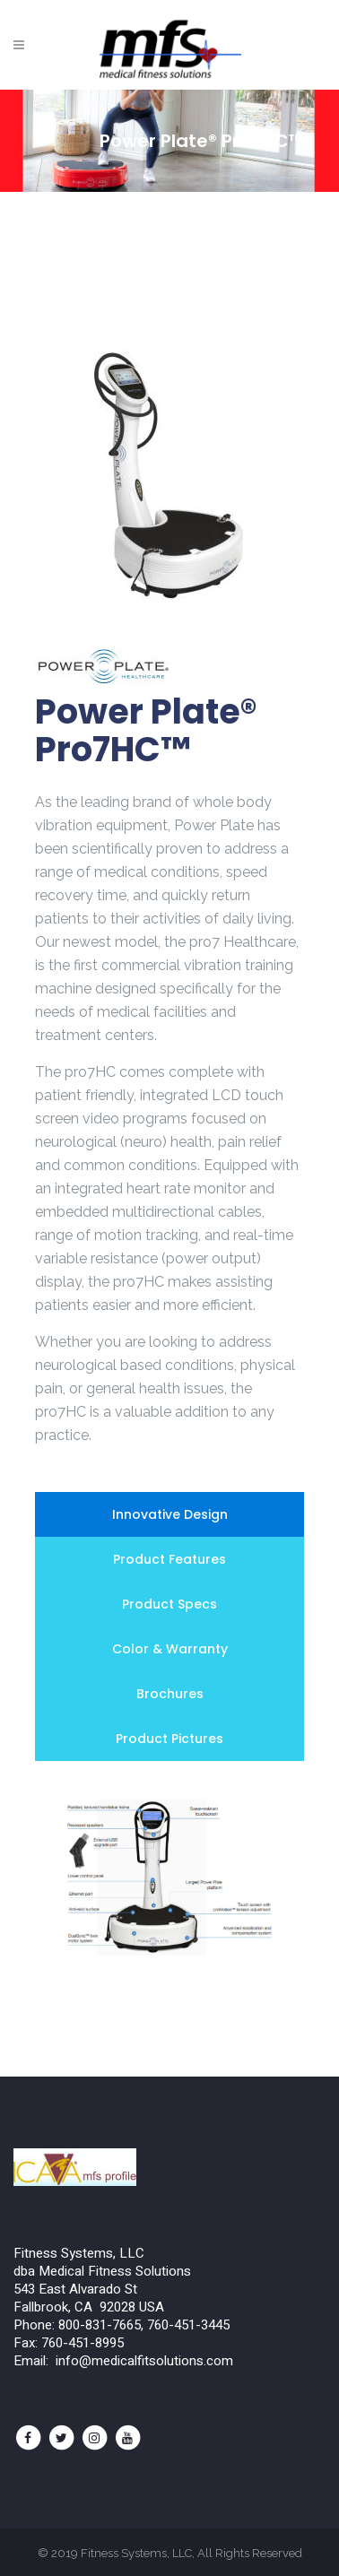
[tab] (169, 1514)
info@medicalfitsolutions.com (144, 2361)
